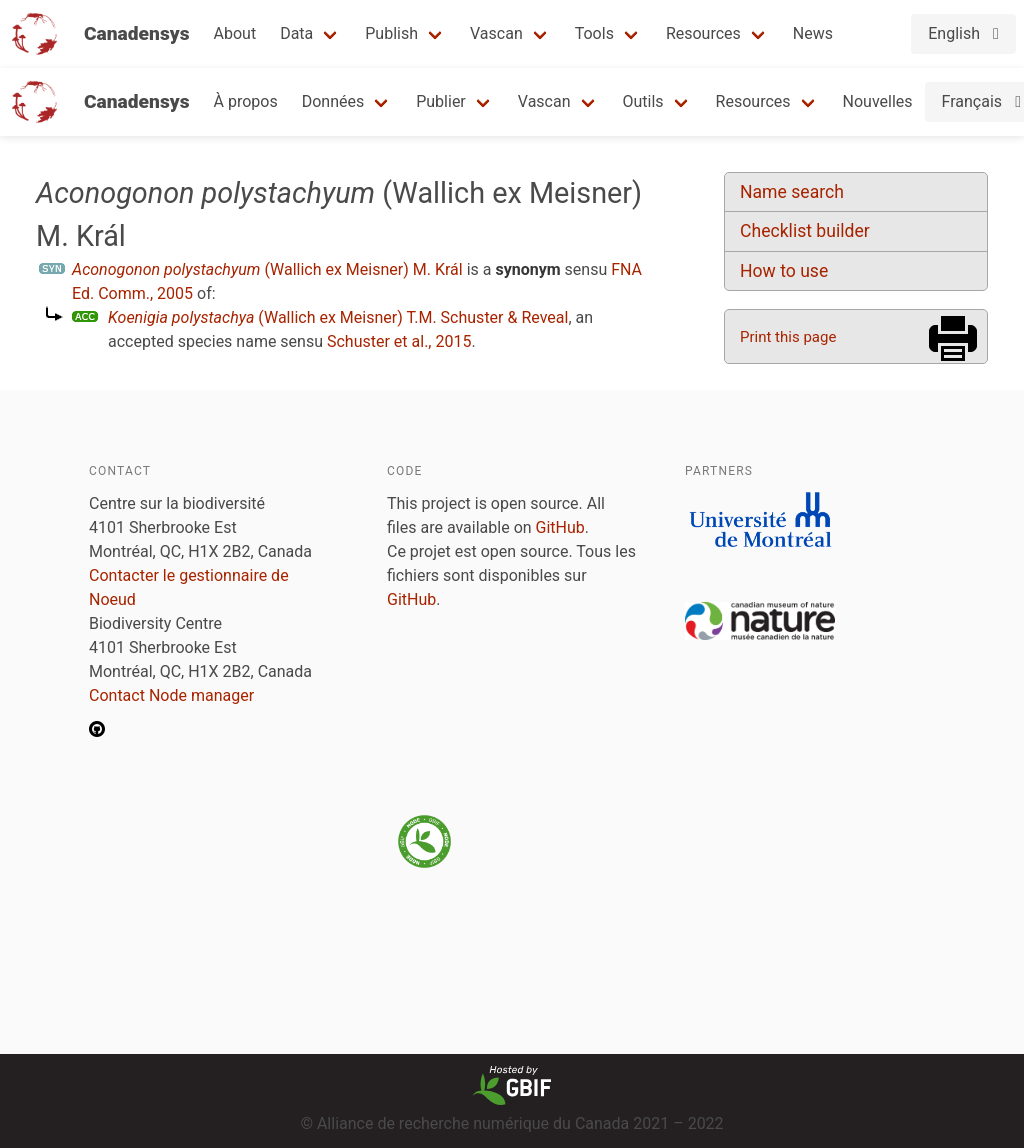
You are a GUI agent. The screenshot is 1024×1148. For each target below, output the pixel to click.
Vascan (496, 33)
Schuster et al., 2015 (399, 341)
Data (296, 33)
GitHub (560, 527)
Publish (391, 33)
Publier (441, 101)
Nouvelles (878, 101)
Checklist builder (805, 231)
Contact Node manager (171, 695)
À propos (246, 101)
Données (333, 101)
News (813, 33)
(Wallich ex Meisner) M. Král (267, 269)
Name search (792, 192)
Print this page (788, 337)
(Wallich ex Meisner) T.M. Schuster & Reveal (338, 317)
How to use (784, 271)
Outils (643, 101)
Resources (703, 33)
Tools (594, 33)
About (235, 33)
